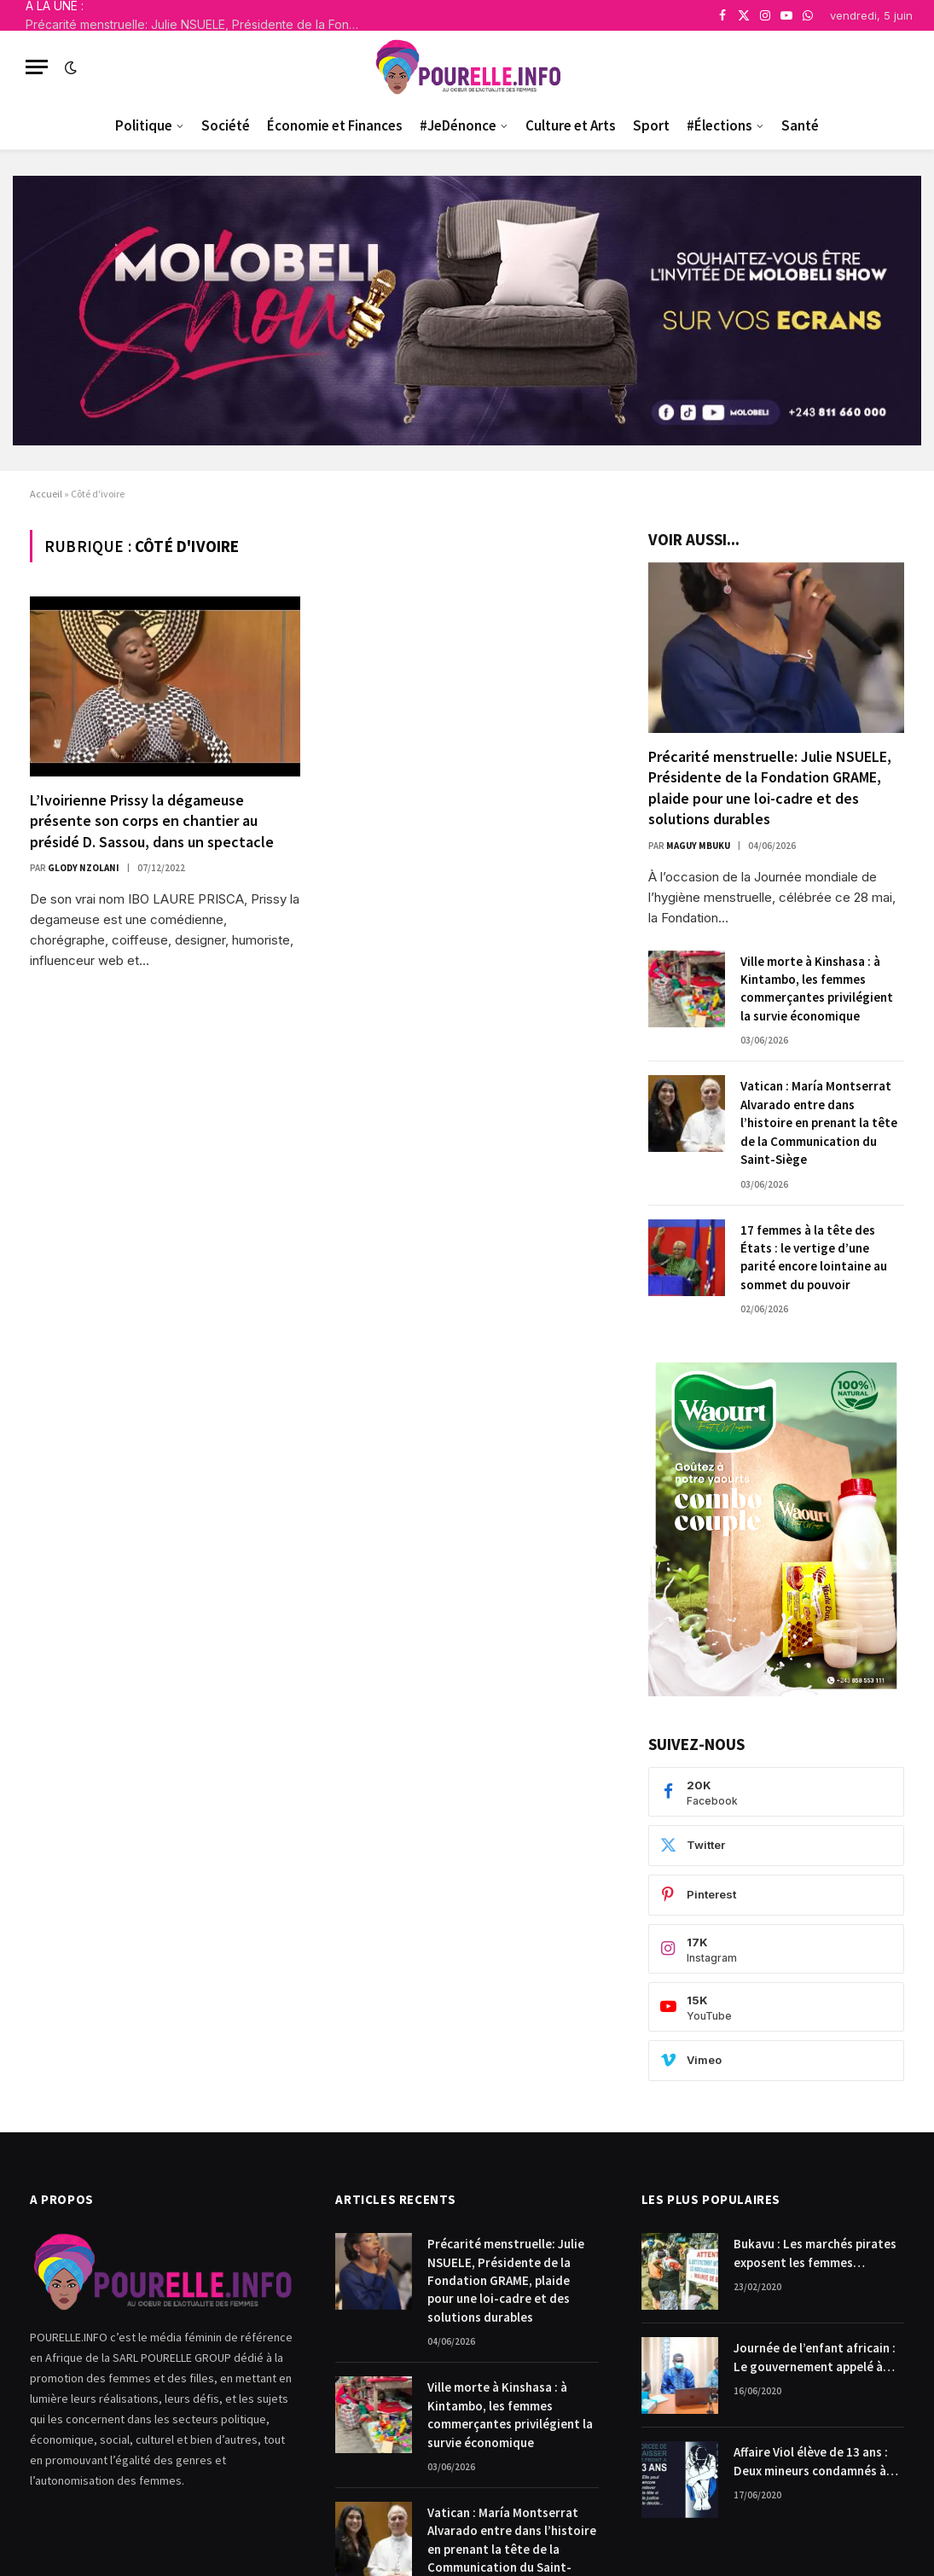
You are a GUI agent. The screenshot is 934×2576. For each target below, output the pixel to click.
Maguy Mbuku (698, 846)
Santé (800, 125)
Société (225, 125)
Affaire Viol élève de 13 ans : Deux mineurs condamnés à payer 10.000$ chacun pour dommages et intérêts (811, 2462)
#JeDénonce (458, 125)
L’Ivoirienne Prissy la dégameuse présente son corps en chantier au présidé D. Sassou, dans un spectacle (152, 821)
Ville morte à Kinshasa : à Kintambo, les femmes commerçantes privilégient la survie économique (816, 988)
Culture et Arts (570, 125)
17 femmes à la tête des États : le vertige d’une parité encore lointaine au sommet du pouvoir (813, 1257)
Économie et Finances (335, 125)
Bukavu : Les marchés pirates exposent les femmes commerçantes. (815, 2253)
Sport (651, 125)
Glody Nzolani (83, 868)
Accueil (46, 493)
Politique (143, 125)
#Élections (719, 125)
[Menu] (37, 67)
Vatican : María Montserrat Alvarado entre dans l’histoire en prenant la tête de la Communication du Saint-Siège (818, 1122)
